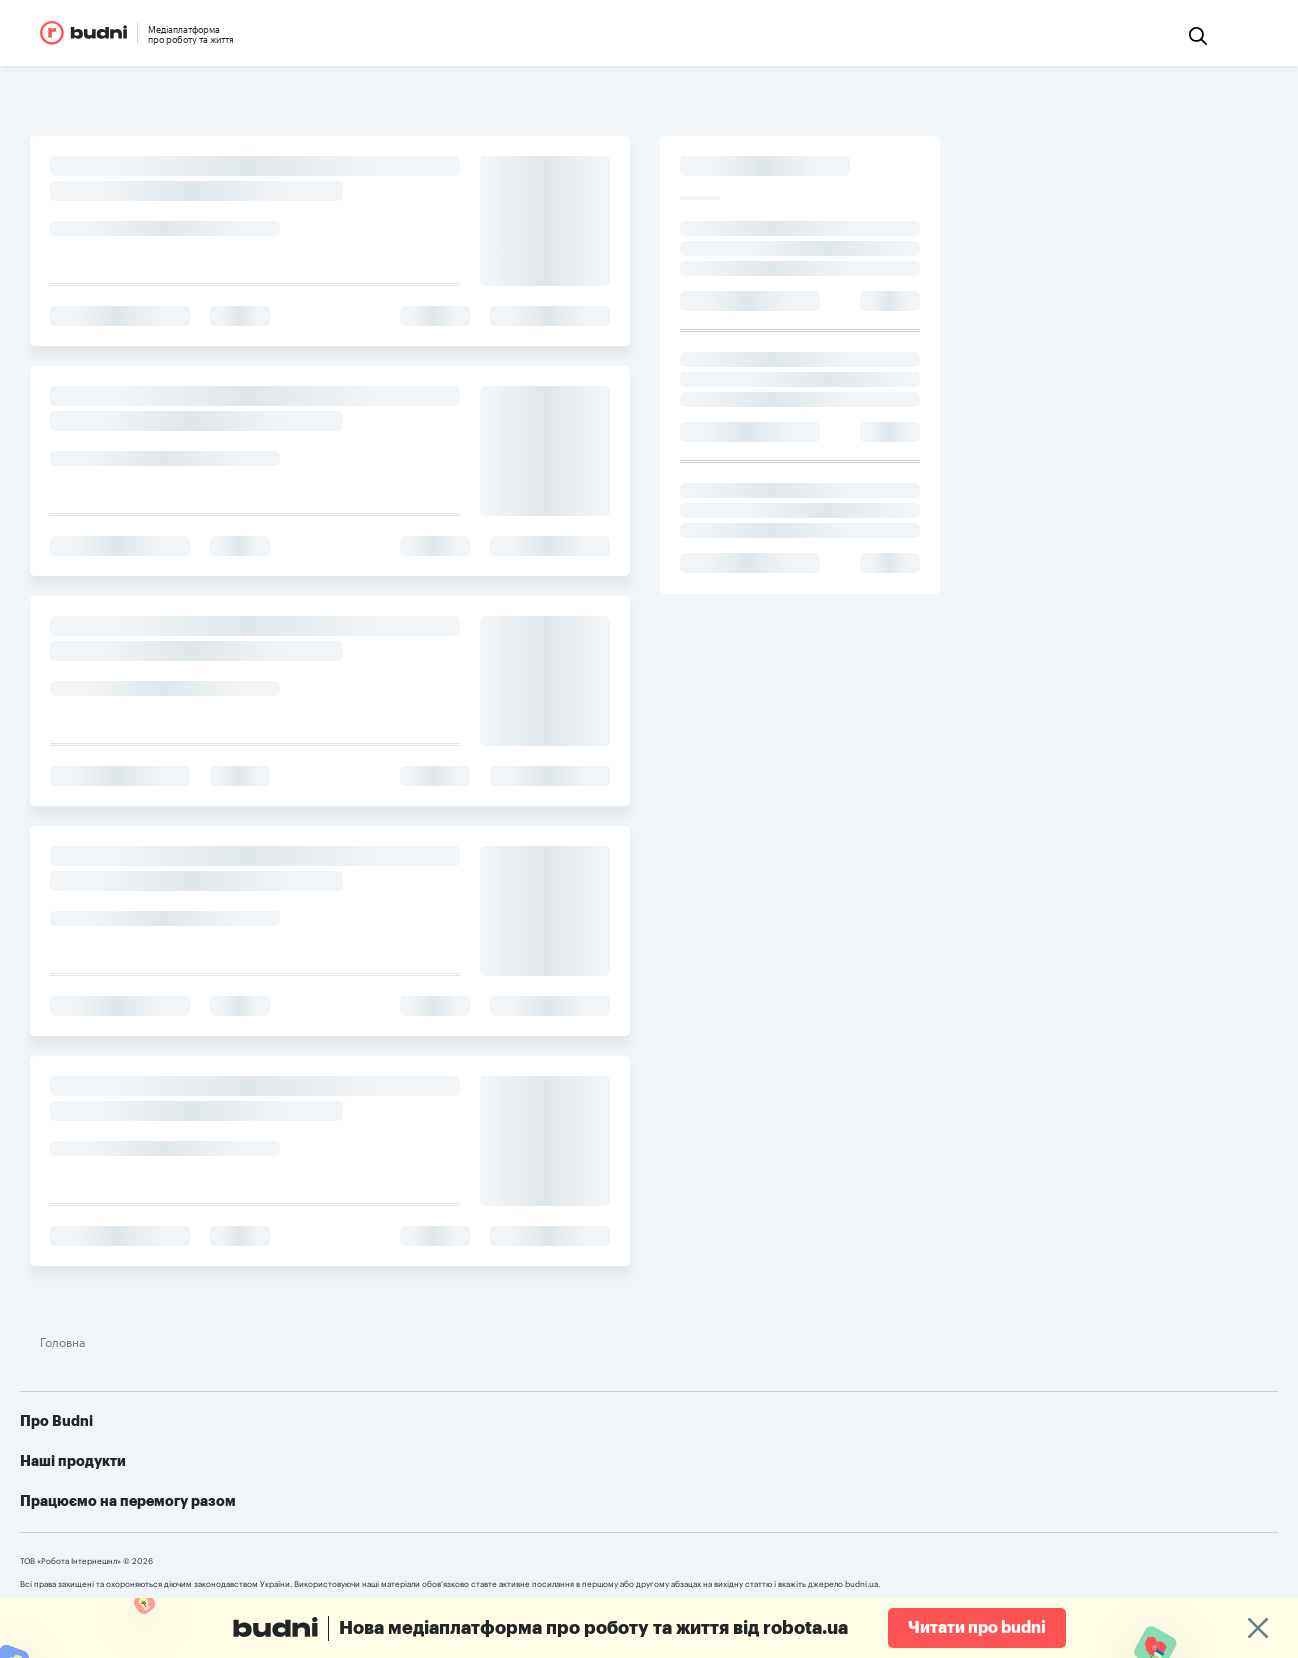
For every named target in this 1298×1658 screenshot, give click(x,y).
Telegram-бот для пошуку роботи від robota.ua (1017, 1465)
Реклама (388, 1465)
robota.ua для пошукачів (112, 1568)
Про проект (399, 1435)
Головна (362, 1303)
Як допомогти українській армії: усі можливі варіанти (1040, 1435)
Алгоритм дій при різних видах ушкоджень (1002, 1495)
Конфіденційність (418, 1495)
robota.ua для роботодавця (668, 1465)
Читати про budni (977, 1628)
